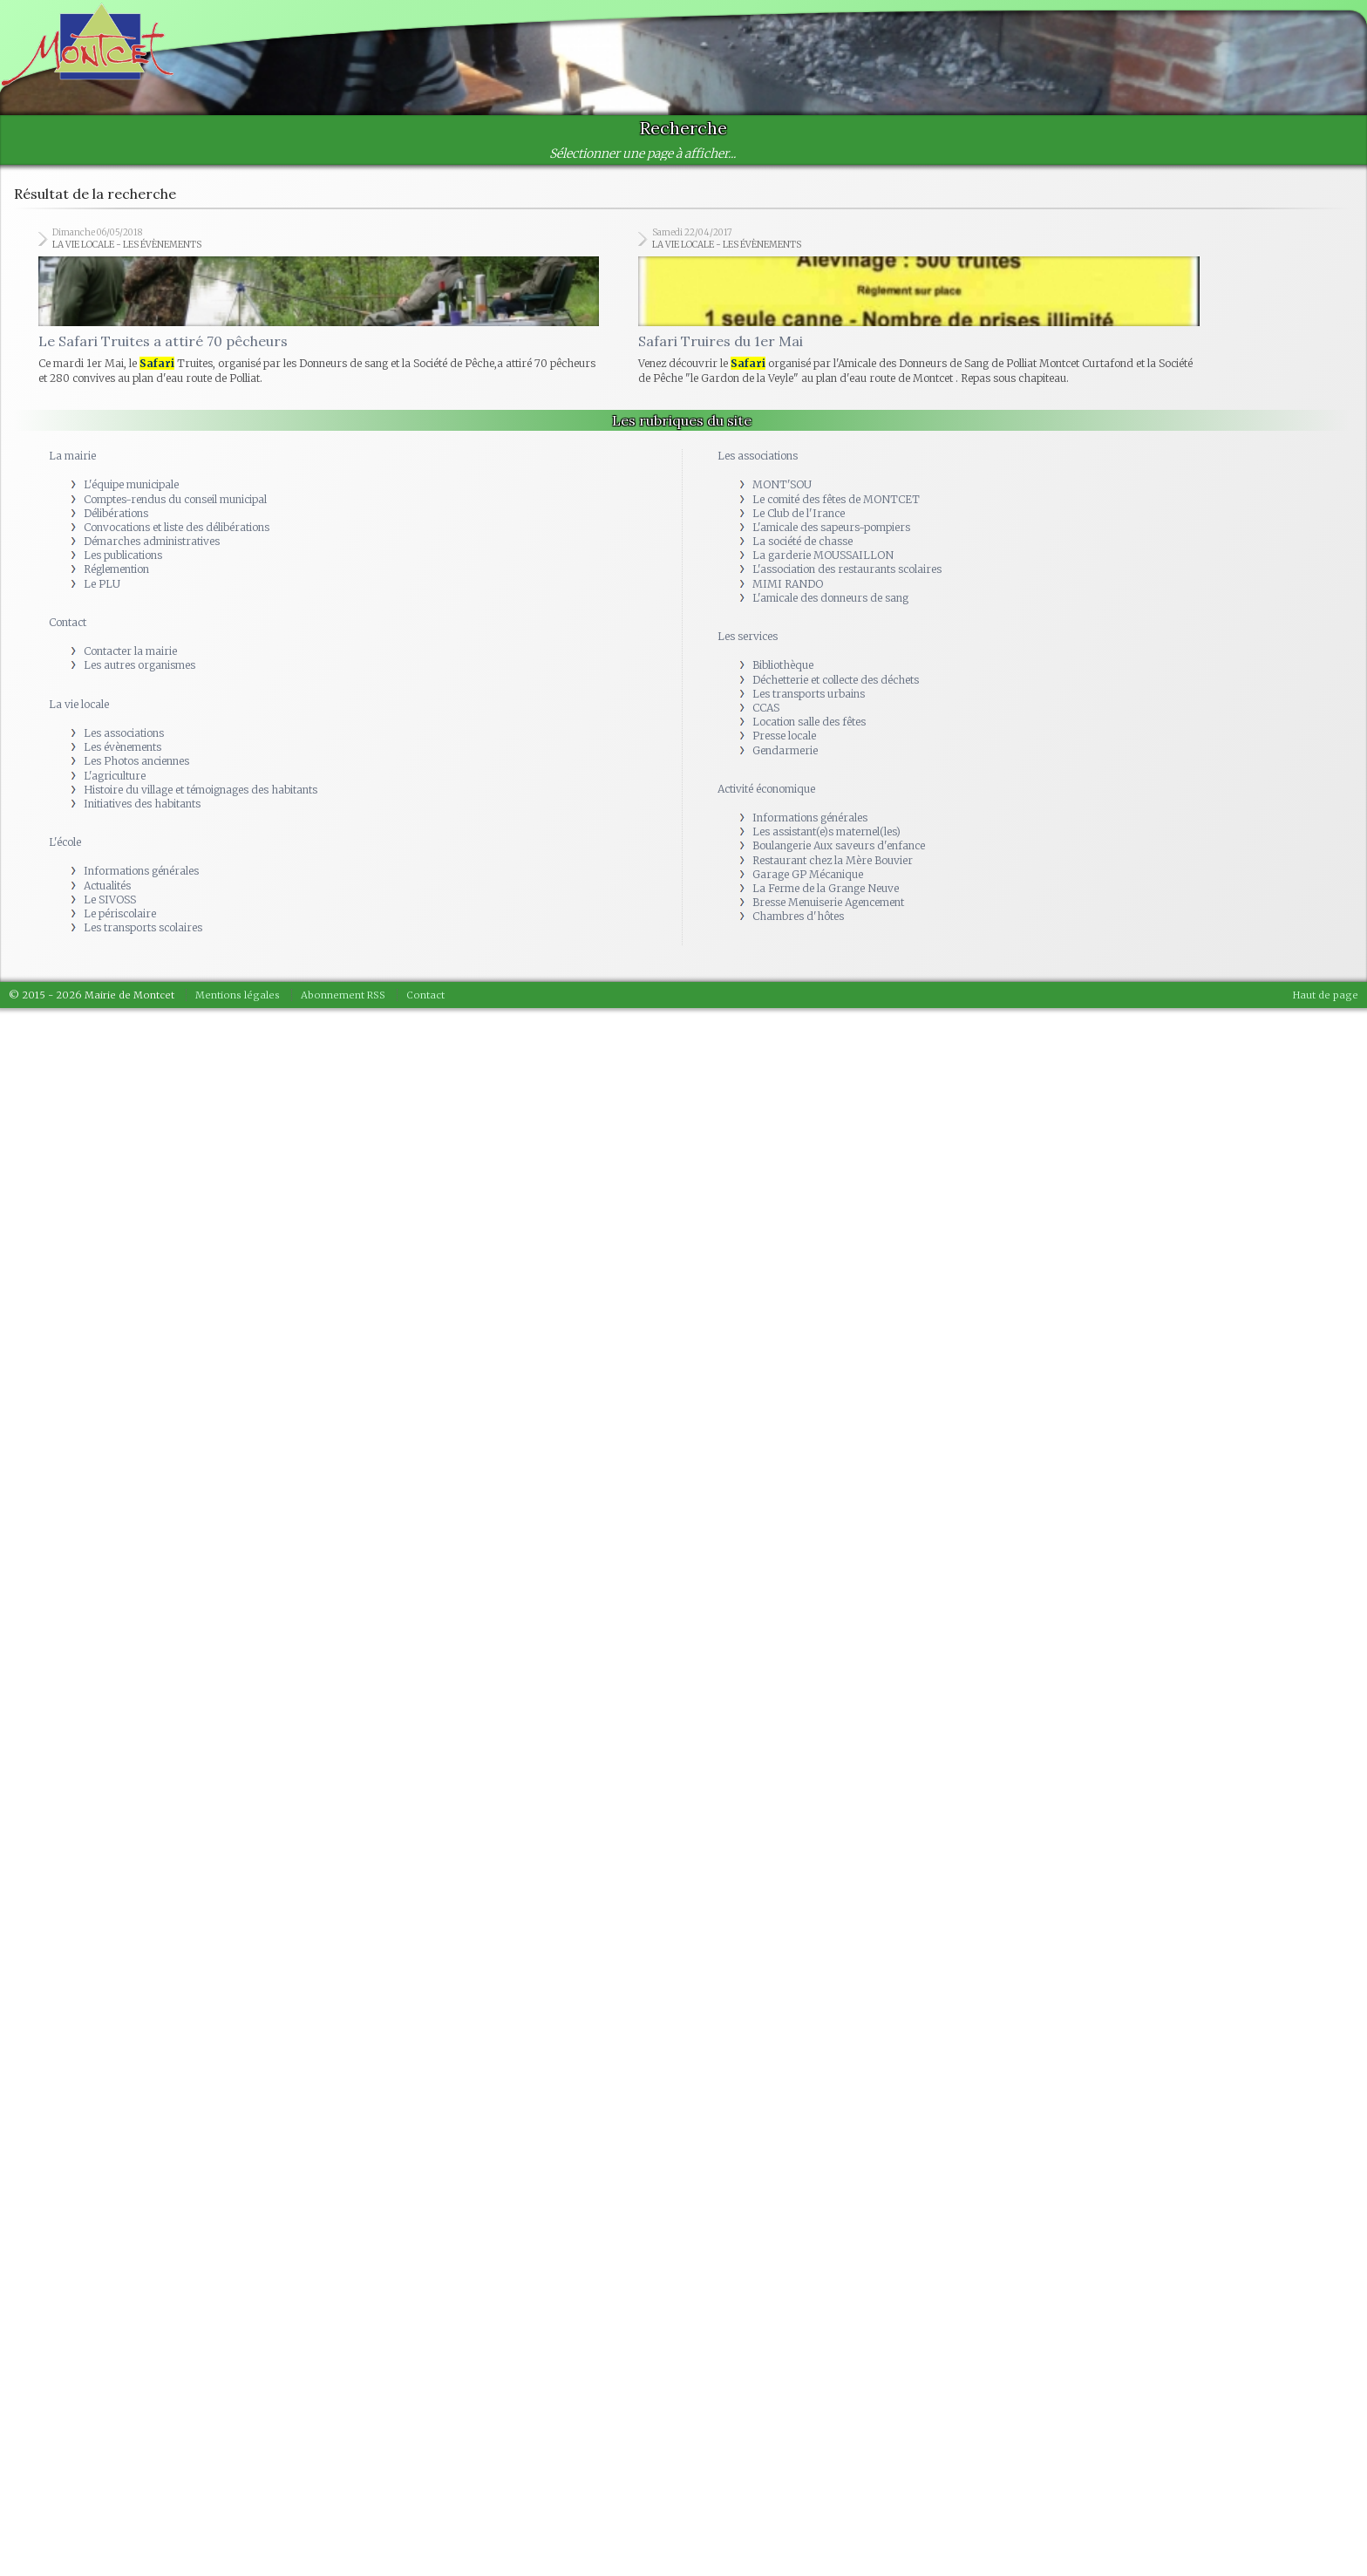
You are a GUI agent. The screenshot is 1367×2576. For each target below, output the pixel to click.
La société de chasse (802, 545)
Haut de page (1325, 998)
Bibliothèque (782, 669)
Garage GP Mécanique (807, 877)
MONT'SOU (782, 488)
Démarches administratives (152, 545)
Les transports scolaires (143, 931)
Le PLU (102, 587)
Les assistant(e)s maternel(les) (826, 835)
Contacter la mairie (130, 655)
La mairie (72, 460)
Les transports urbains (808, 697)
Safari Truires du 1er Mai (720, 345)
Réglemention (116, 573)
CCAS (765, 711)
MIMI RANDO (787, 587)
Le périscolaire (120, 917)
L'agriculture (115, 779)
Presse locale (784, 739)
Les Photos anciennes (136, 765)
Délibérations (116, 516)
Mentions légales (237, 998)
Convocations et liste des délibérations (176, 530)
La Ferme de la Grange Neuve (825, 892)
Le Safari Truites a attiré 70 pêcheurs (163, 345)
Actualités (107, 889)
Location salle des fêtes (809, 726)
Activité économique (766, 792)
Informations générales (141, 875)
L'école (65, 846)
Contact (67, 626)
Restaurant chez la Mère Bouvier (832, 863)
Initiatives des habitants (142, 807)
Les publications (123, 559)
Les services (748, 640)
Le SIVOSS (110, 903)
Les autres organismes (139, 669)
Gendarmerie (785, 753)
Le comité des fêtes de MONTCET (836, 502)
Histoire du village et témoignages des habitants (200, 793)
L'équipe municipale (131, 488)
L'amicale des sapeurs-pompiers (831, 530)
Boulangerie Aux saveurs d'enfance (838, 849)
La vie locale (79, 707)
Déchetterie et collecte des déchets (835, 683)
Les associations (124, 736)
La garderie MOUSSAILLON (823, 559)
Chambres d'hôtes (798, 920)
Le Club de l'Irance (798, 516)
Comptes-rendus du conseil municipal (175, 502)
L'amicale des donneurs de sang (830, 601)
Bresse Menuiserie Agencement (828, 906)
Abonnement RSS (343, 998)
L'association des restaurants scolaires (847, 573)
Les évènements (122, 751)
